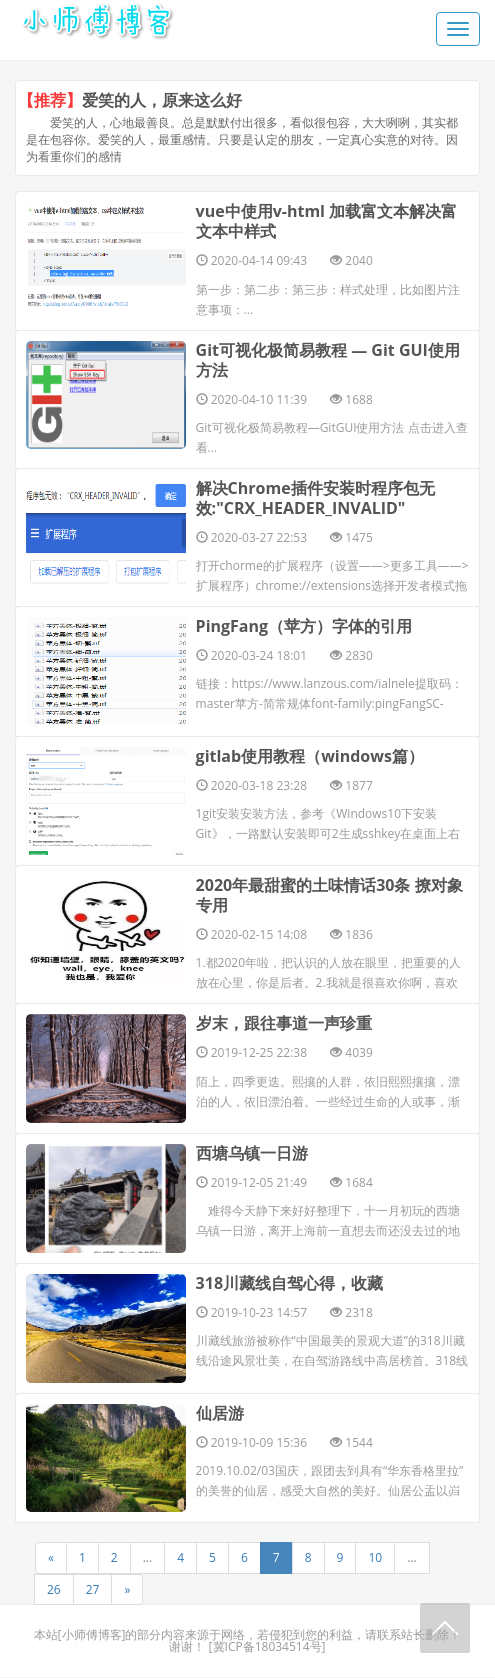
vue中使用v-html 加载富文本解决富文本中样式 (327, 221)
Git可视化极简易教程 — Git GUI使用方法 (328, 360)
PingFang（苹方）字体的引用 (304, 626)
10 (375, 1559)
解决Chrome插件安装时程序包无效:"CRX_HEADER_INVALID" (315, 498)
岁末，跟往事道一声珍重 (284, 1024)
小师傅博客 (92, 1635)
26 (54, 1590)
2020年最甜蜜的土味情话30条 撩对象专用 (329, 896)
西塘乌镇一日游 (252, 1154)
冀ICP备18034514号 (267, 1647)
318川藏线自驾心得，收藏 (289, 1284)
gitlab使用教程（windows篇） (310, 756)
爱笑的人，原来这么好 (162, 100)
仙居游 (220, 1414)
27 (93, 1590)
